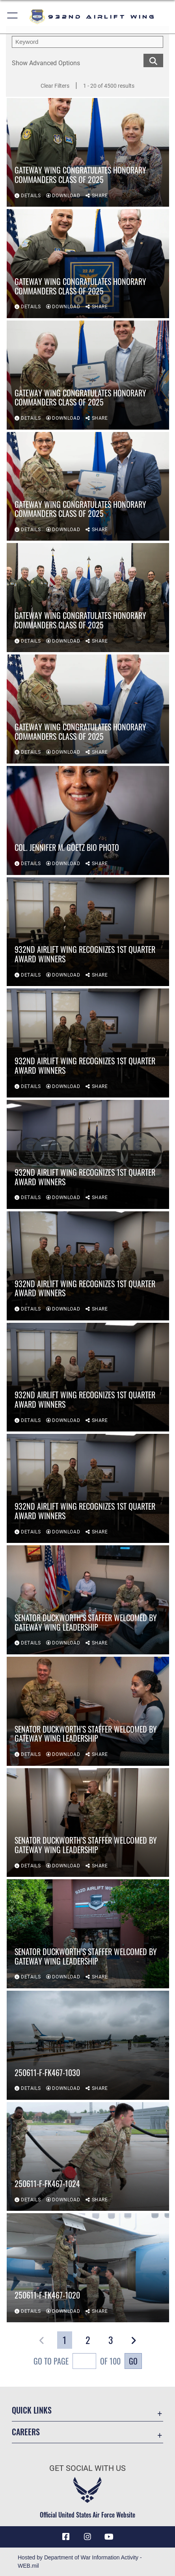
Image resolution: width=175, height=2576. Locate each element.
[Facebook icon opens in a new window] (66, 2537)
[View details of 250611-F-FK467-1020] (88, 2267)
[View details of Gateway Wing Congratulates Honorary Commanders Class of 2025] (88, 152)
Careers (26, 2432)
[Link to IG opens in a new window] (87, 2537)
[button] (13, 17)
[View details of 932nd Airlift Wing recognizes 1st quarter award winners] (88, 931)
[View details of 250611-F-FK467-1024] (88, 2156)
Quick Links (32, 2410)
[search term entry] (87, 42)
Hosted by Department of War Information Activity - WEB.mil (80, 2561)
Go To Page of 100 (77, 2362)
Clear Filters (55, 86)
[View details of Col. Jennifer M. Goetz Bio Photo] (88, 820)
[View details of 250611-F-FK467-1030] (88, 2045)
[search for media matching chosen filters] (153, 60)
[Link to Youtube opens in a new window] (109, 2537)
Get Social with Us (87, 2468)
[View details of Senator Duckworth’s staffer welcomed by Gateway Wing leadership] (88, 1599)
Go (133, 2361)
